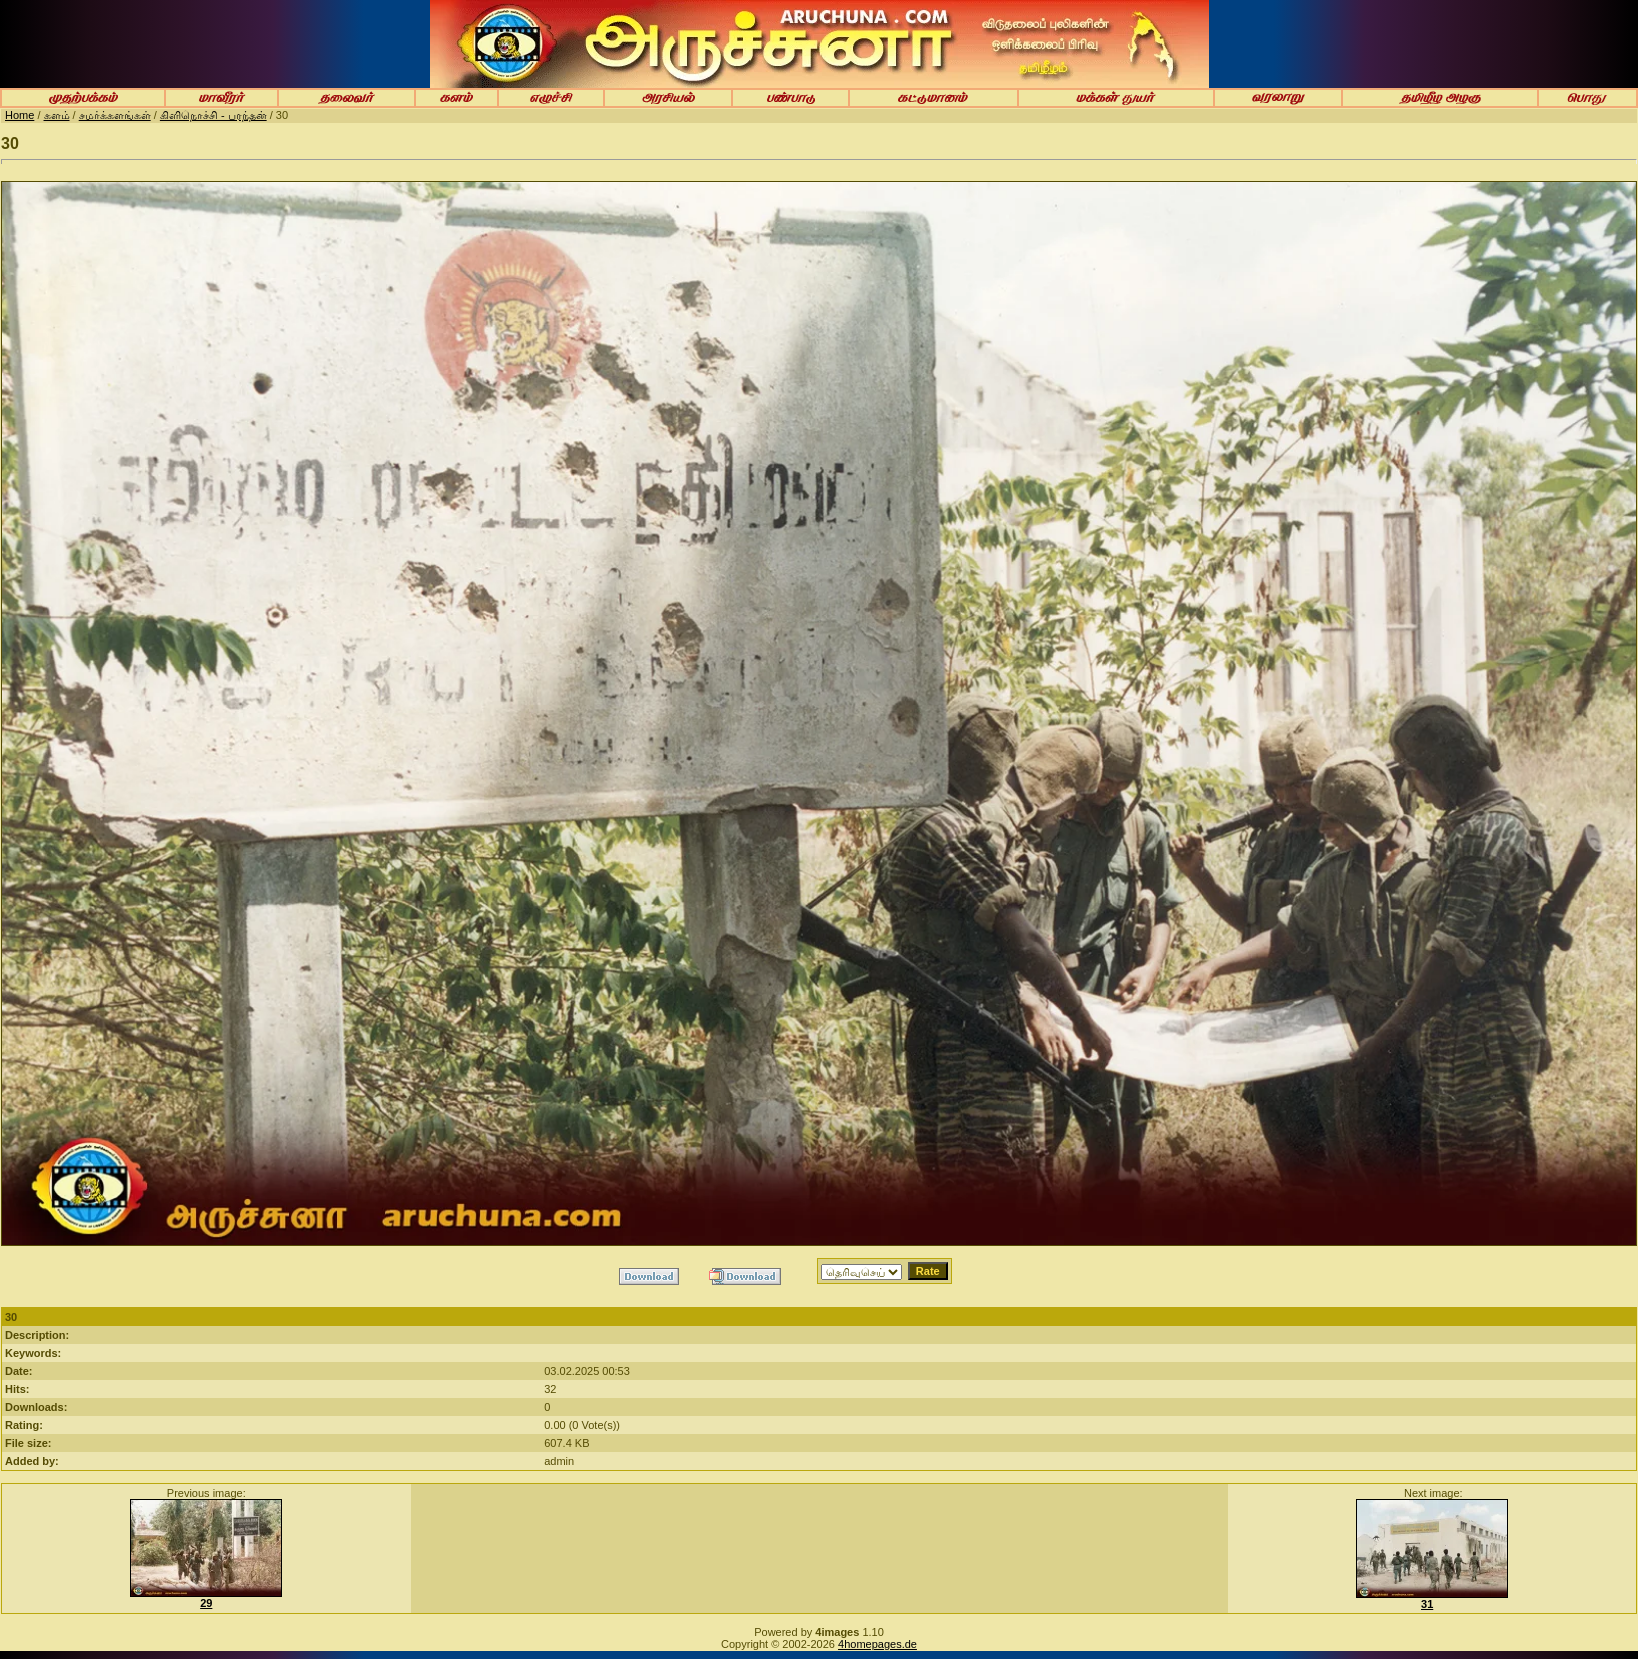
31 (1427, 1604)
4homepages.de (877, 1644)
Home (19, 115)
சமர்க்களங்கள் (115, 115)
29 (206, 1603)
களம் (57, 115)
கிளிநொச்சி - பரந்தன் (213, 115)
